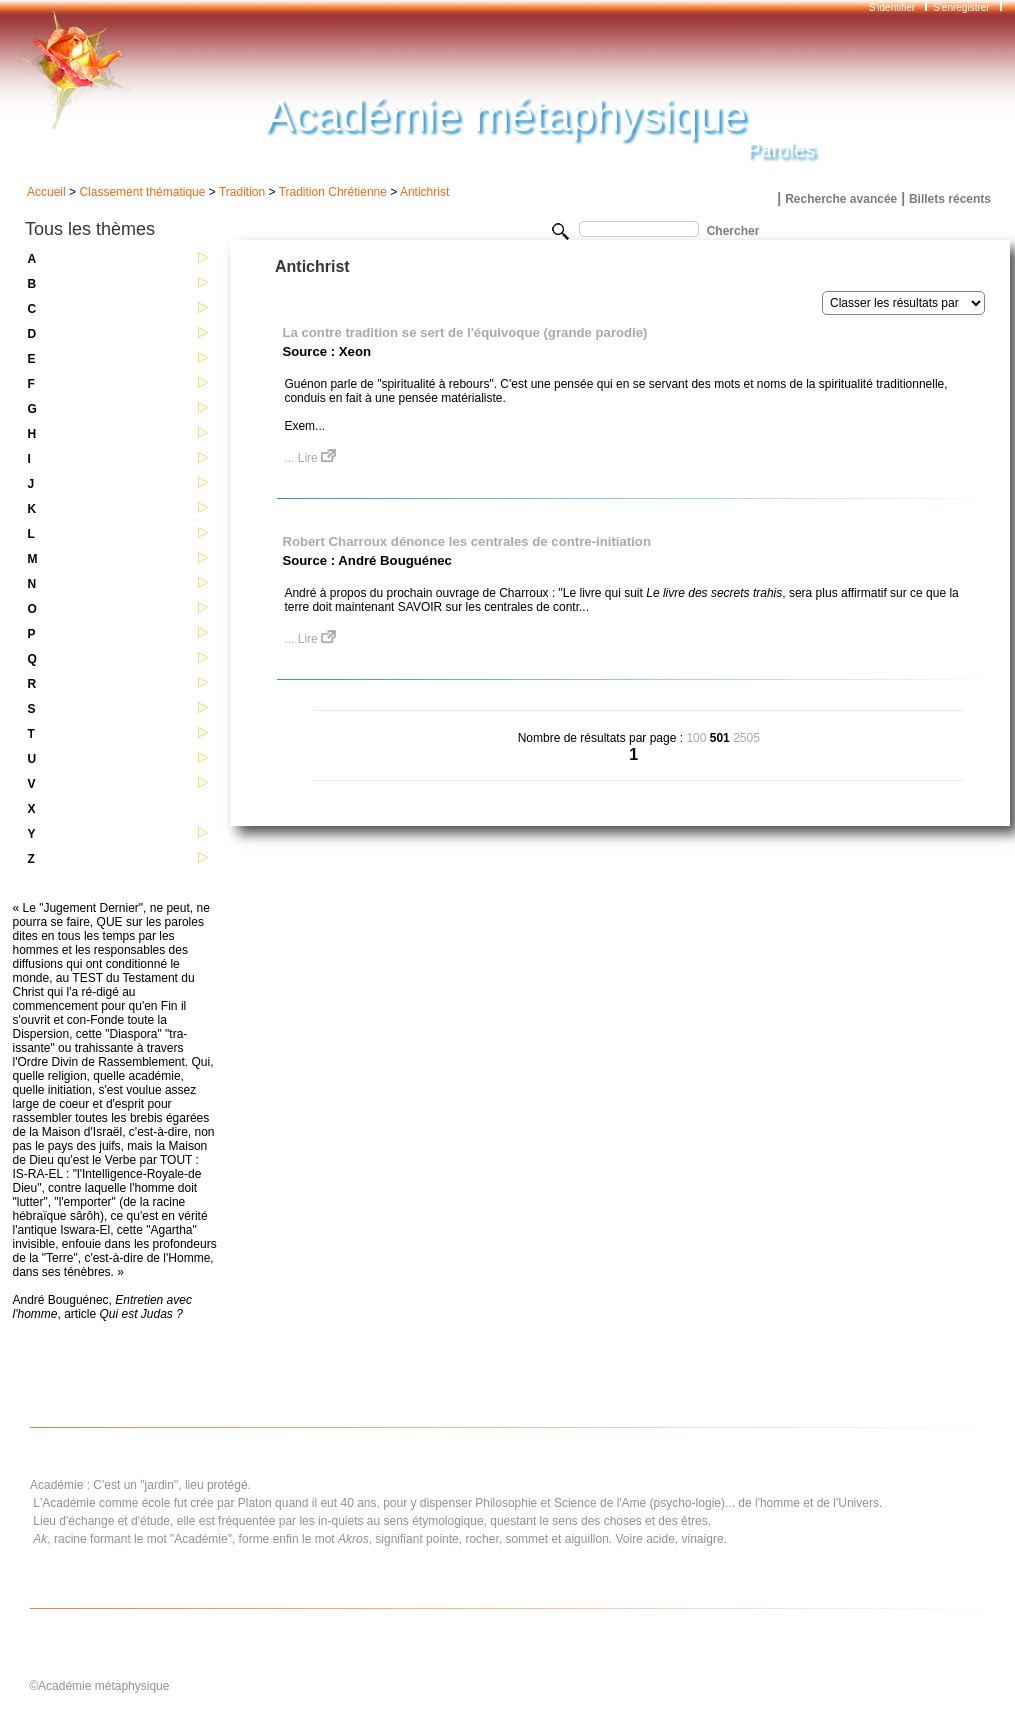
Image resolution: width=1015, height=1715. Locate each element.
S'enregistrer (961, 7)
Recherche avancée (841, 199)
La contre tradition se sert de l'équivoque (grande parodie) (464, 332)
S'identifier (893, 7)
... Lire (310, 458)
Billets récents (950, 199)
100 (696, 738)
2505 (746, 738)
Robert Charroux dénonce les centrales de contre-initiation (466, 541)
